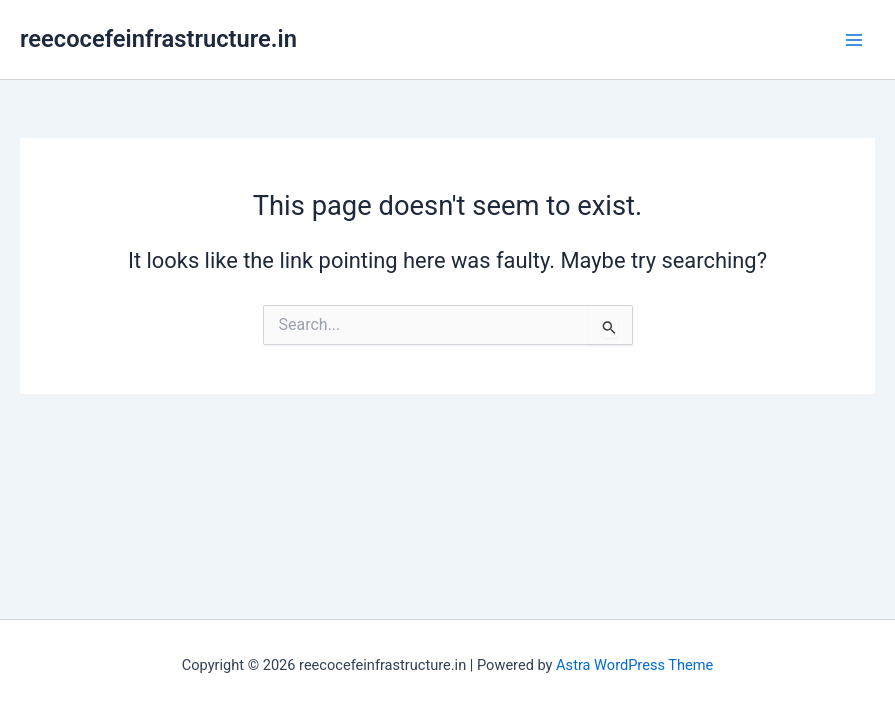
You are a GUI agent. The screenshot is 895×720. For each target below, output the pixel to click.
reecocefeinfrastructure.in (158, 39)
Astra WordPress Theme (634, 665)
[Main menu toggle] (854, 40)
